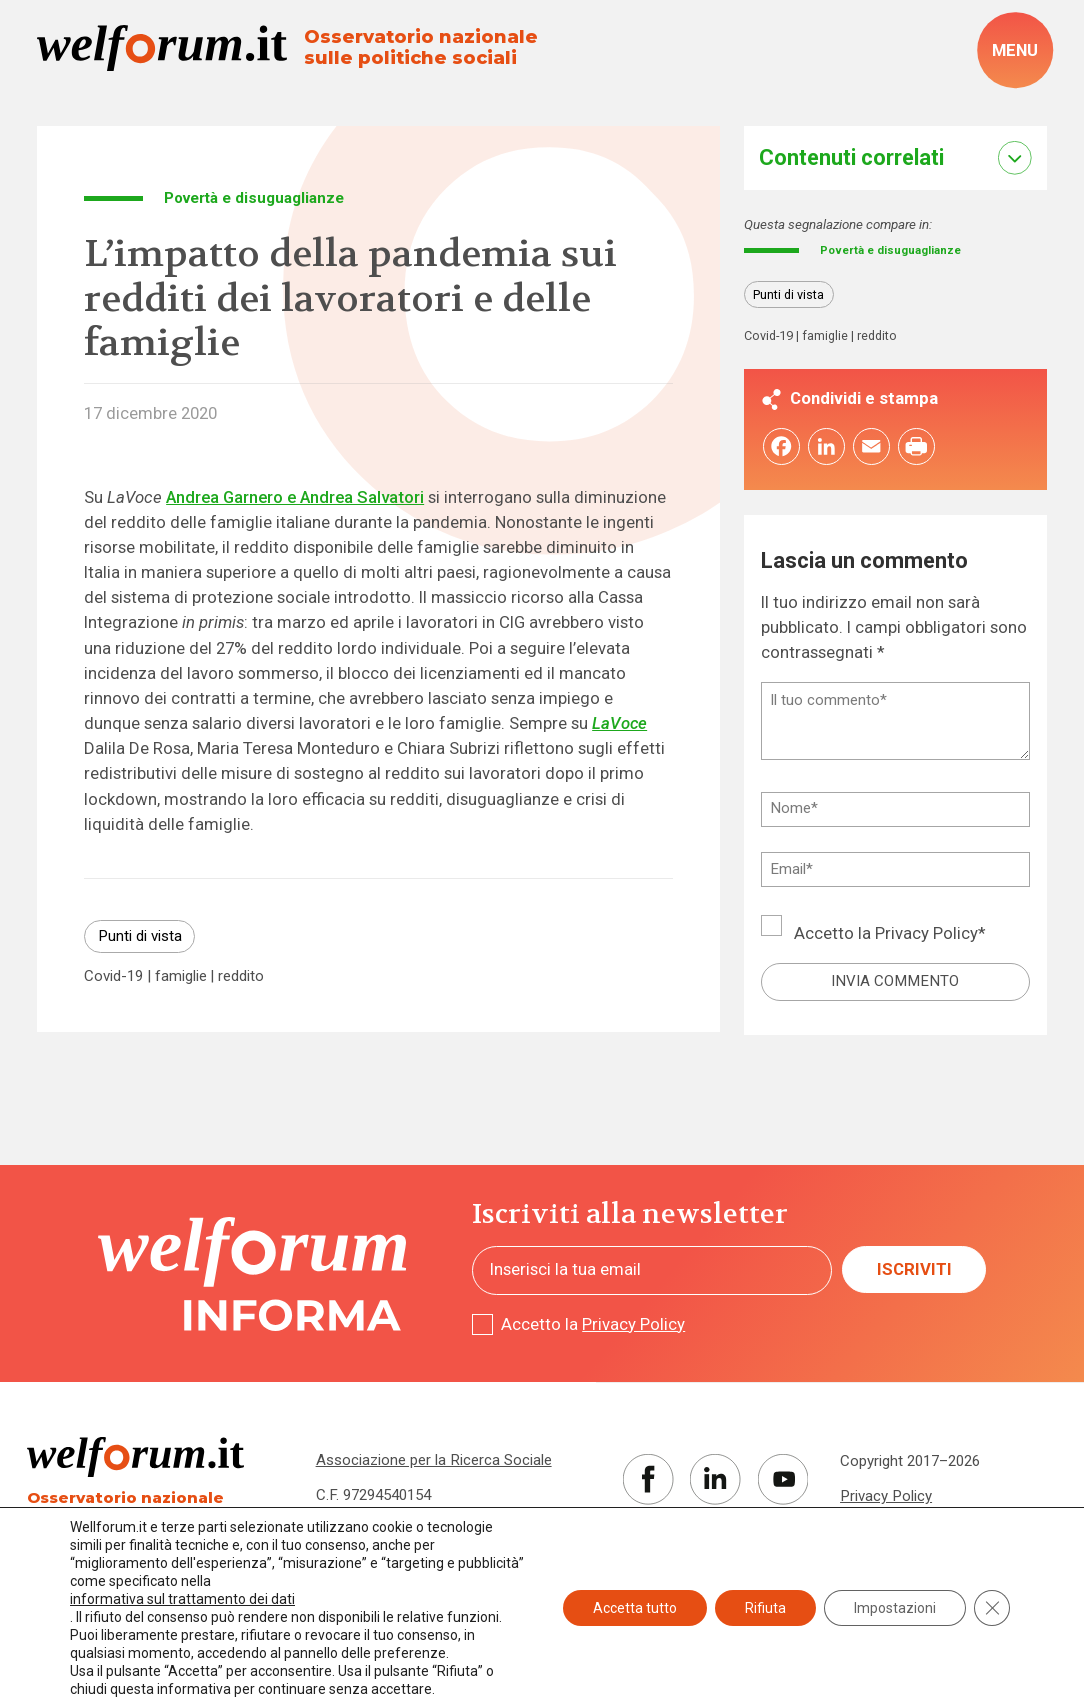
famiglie (181, 976)
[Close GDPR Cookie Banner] (992, 1608)
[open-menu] (1015, 50)
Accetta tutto (635, 1608)
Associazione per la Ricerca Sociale (434, 1460)
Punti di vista (140, 936)
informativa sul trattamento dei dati (182, 1599)
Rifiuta (765, 1608)
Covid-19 (113, 976)
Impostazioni (895, 1608)
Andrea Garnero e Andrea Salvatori (295, 497)
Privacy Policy (926, 937)
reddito (241, 976)
